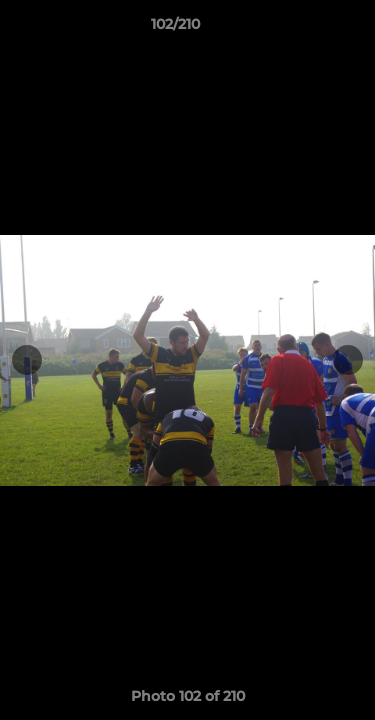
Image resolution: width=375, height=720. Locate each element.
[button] (303, 29)
